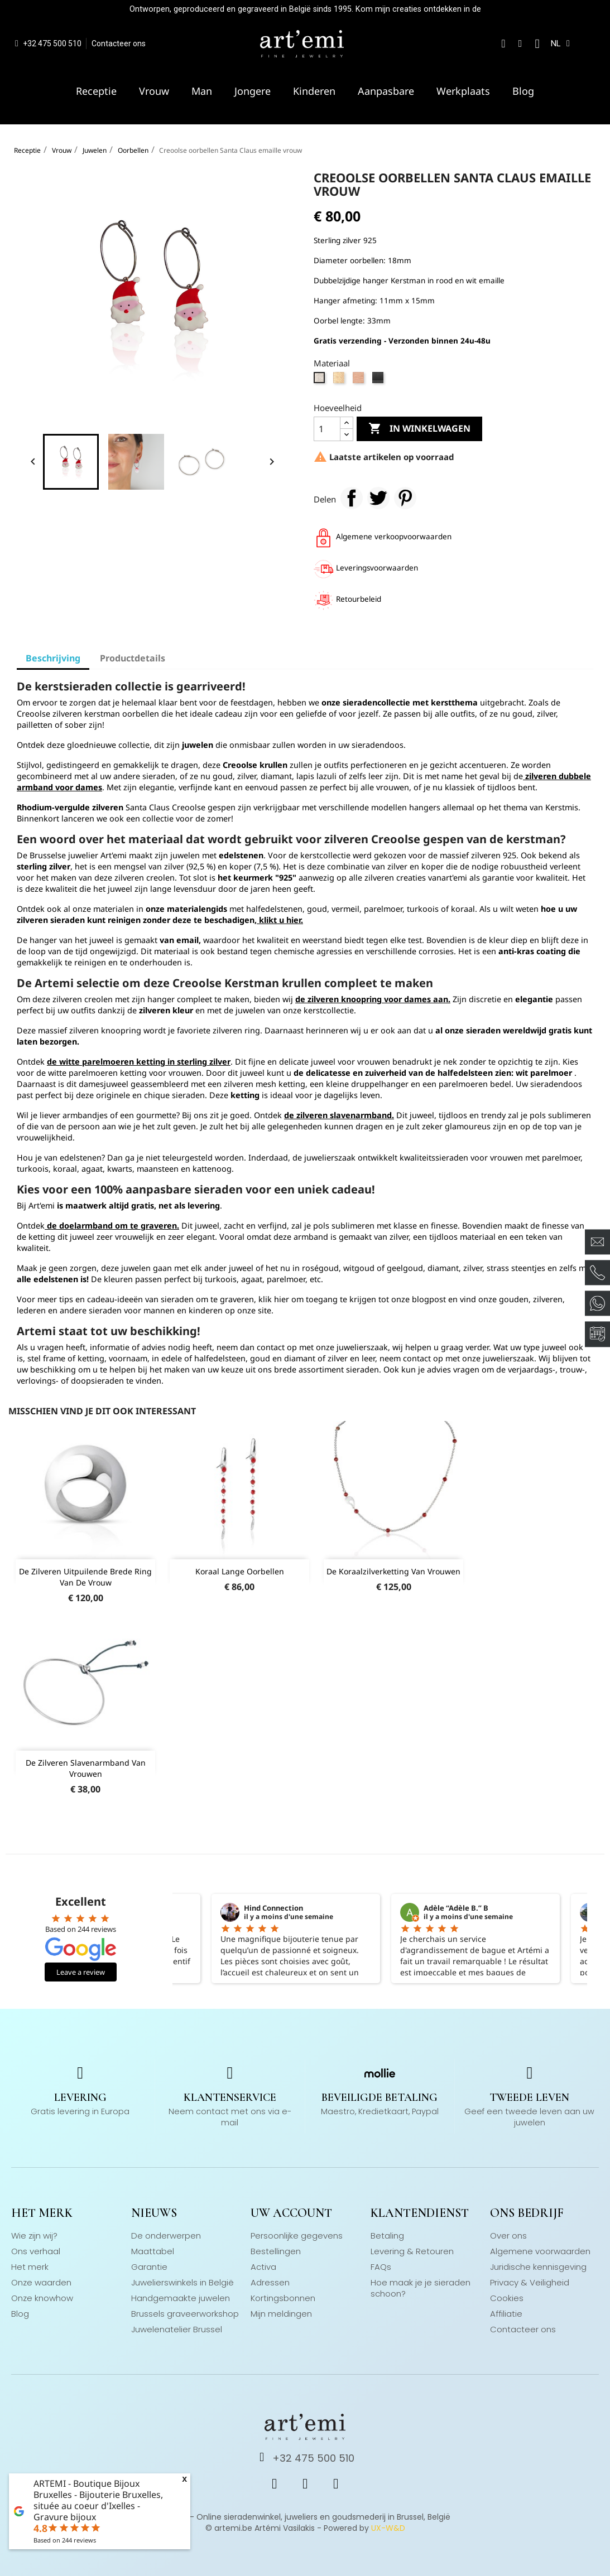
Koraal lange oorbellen (239, 1571)
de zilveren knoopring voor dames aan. (372, 999)
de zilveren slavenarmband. (339, 1115)
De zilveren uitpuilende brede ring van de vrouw (85, 1577)
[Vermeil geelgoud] (340, 380)
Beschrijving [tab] (53, 658)
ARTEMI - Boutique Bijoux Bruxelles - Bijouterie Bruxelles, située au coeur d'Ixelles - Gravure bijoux (98, 2500)
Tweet (378, 498)
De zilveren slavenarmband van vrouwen (86, 1768)
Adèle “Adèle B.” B (456, 1908)
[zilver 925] (321, 380)
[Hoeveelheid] (327, 429)
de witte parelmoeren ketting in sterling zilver (138, 1061)
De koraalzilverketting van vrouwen (393, 1571)
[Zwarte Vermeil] (379, 380)
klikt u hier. (280, 920)
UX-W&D (388, 2528)
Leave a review (80, 1972)
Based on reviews (64, 2540)
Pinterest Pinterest (405, 498)
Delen (351, 498)
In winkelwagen (419, 429)
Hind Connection (273, 1908)
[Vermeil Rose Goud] (360, 380)
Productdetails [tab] (132, 658)
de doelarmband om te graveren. (112, 1225)
